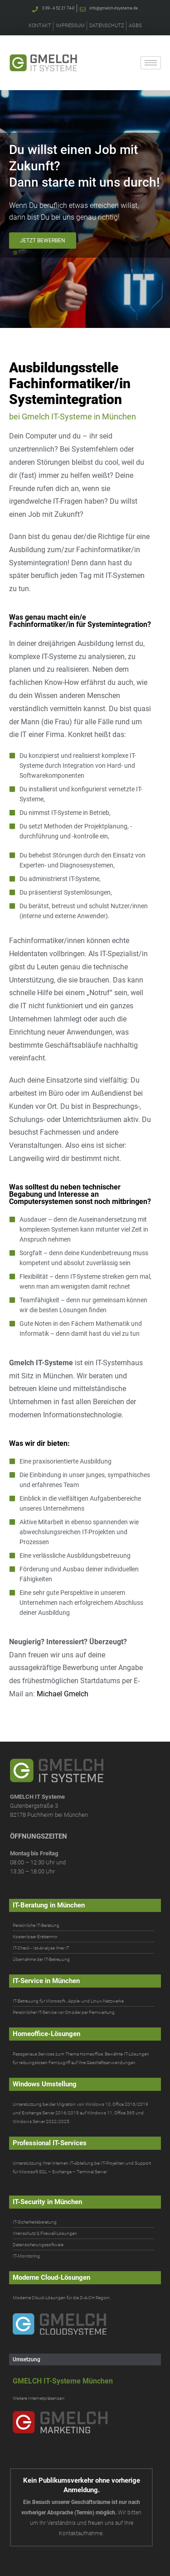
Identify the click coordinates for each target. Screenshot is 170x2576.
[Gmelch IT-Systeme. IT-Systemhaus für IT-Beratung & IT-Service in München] (43, 62)
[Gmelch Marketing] (84, 2422)
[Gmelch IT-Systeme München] (83, 2381)
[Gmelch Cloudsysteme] (84, 2324)
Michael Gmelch (62, 1694)
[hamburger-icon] (151, 62)
